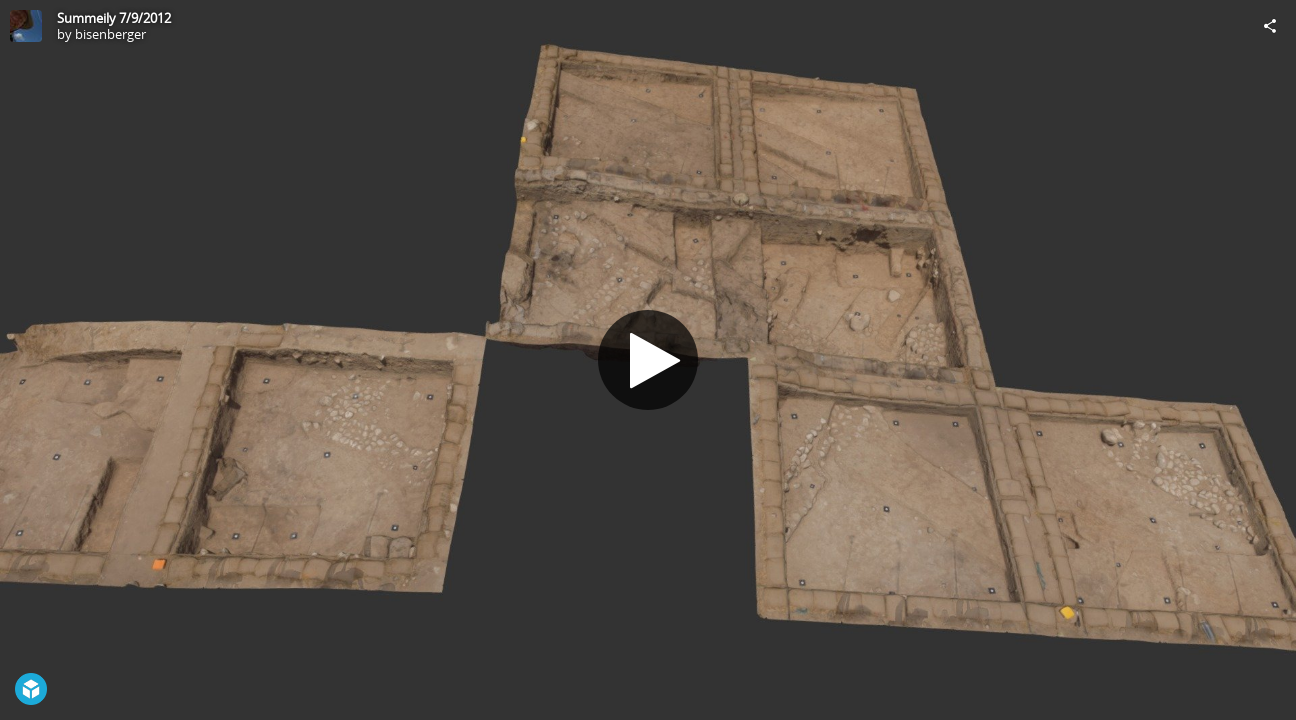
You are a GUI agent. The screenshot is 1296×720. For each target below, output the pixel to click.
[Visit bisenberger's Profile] (26, 26)
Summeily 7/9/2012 (114, 18)
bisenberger (110, 34)
